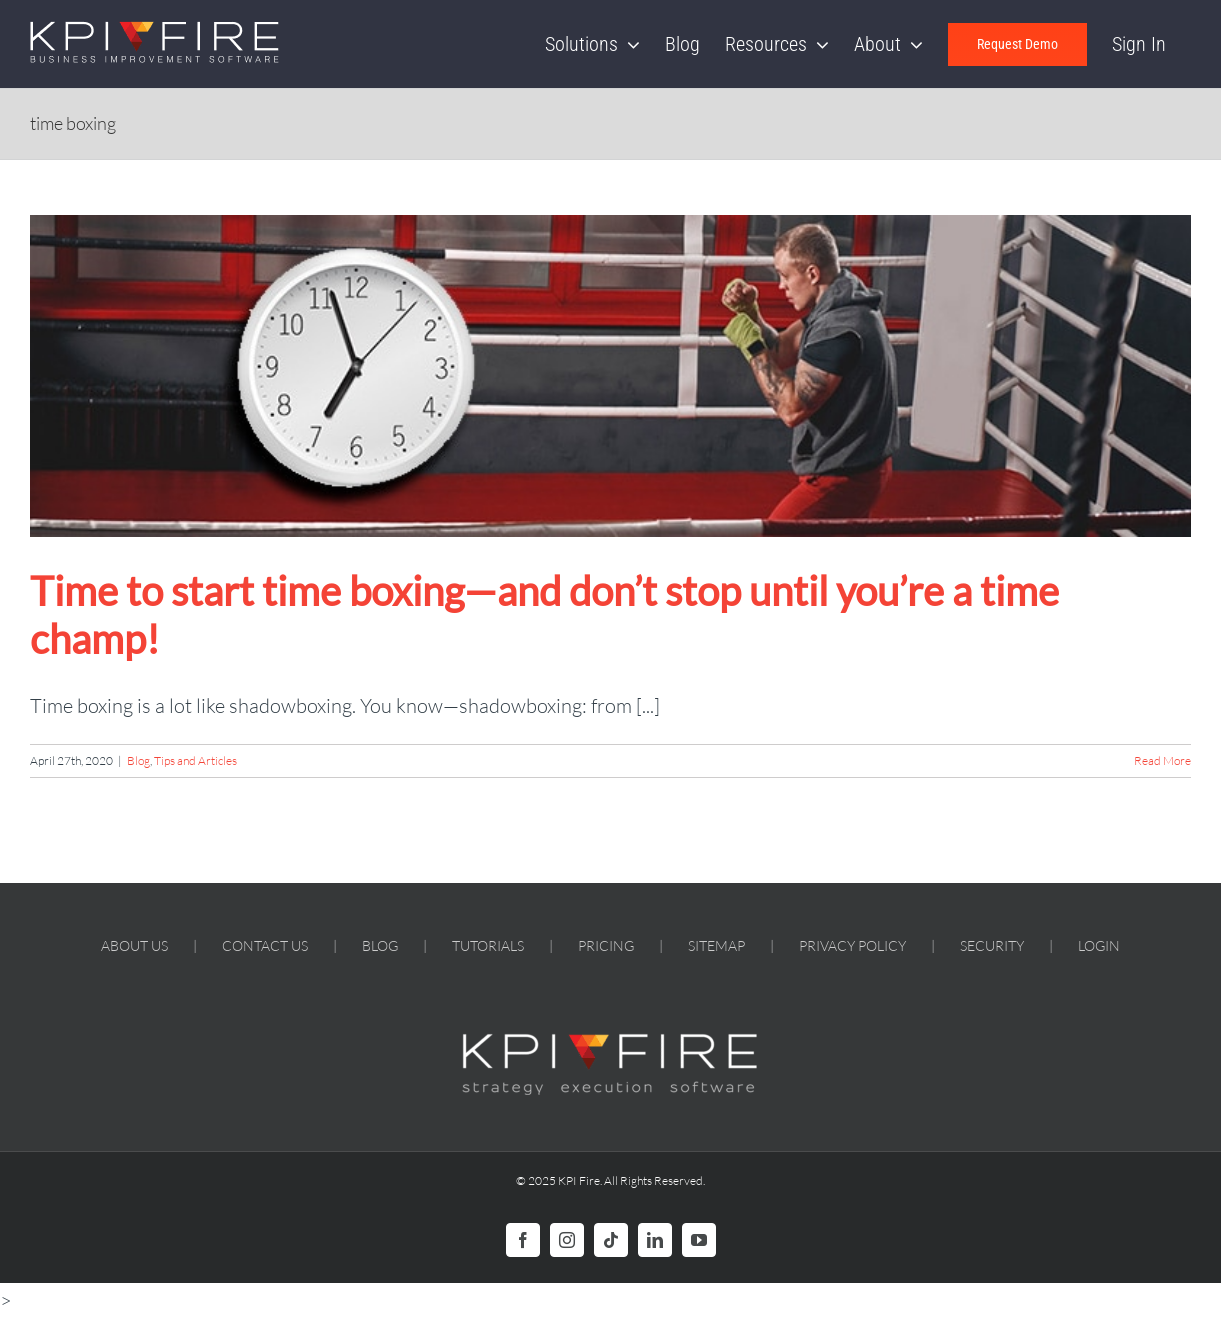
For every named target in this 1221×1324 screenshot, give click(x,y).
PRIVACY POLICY (852, 945)
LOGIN (1099, 945)
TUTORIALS (488, 945)
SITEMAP (716, 945)
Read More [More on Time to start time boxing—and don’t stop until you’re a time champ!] (1162, 760)
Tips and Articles (195, 760)
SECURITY (992, 945)
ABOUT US (134, 945)
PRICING (606, 945)
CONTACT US (265, 945)
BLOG (380, 945)
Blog (138, 760)
